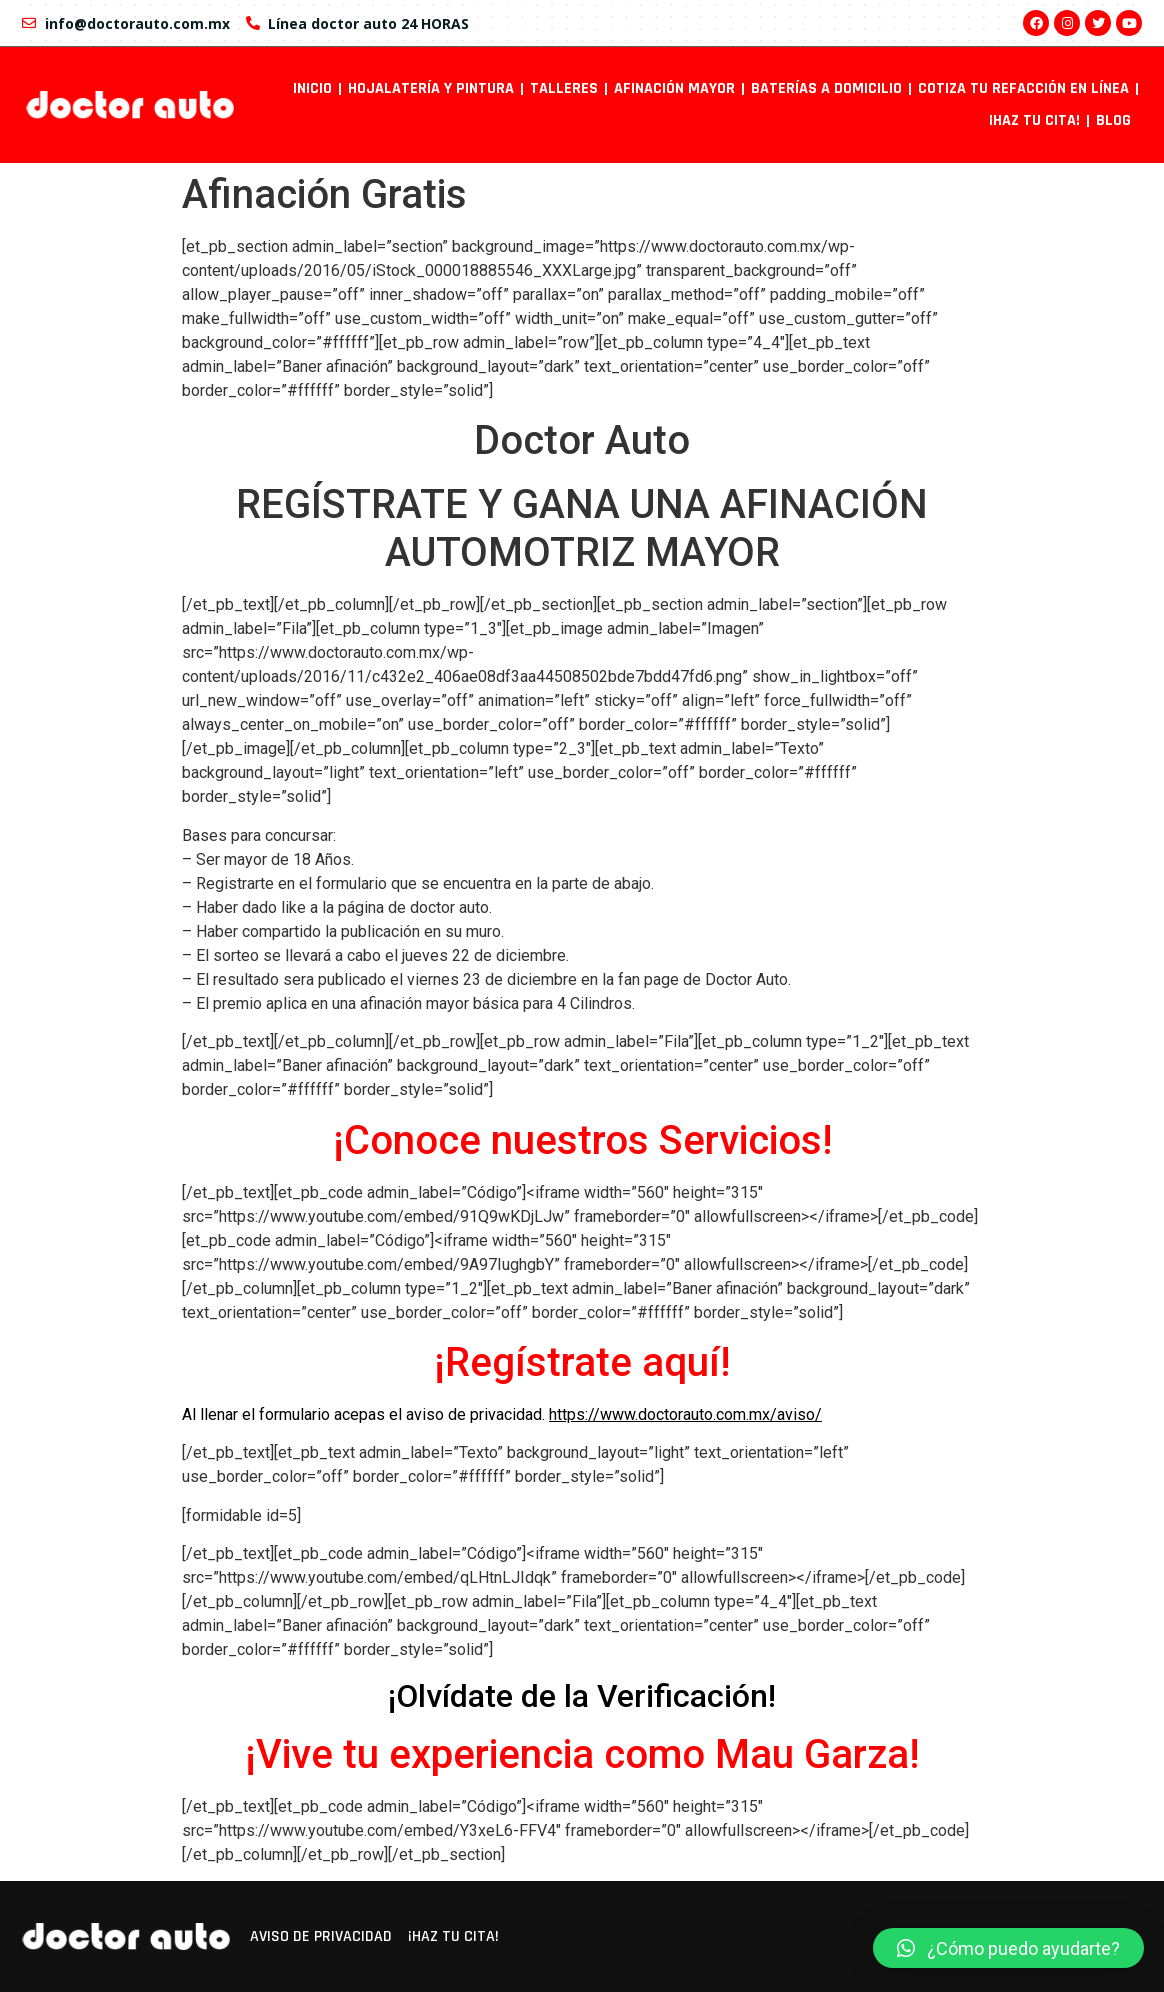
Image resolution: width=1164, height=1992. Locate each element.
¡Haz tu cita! (1034, 120)
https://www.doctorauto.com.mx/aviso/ (685, 1414)
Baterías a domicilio (826, 88)
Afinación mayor (674, 88)
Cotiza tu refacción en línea (1023, 88)
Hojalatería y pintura (431, 88)
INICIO (312, 88)
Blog (1113, 120)
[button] (1008, 1948)
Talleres (564, 88)
